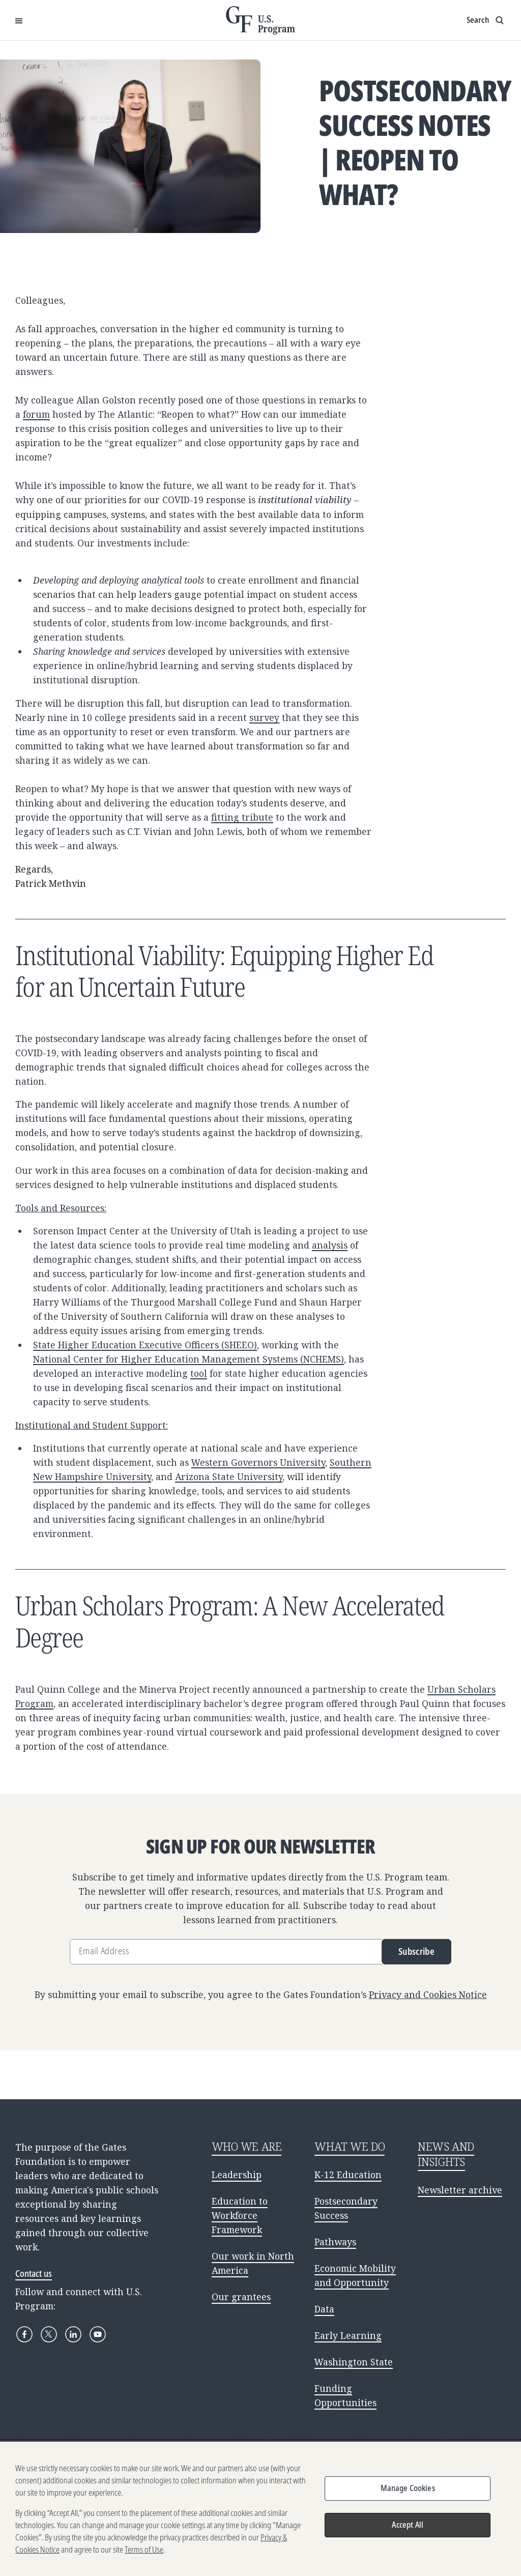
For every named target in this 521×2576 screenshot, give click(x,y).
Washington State (353, 2362)
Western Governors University (258, 1462)
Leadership (237, 2174)
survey (264, 717)
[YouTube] (98, 2334)
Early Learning (348, 2335)
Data (324, 2309)
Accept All (407, 2524)
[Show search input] (486, 20)
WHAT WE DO (349, 2146)
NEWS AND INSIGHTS (446, 2154)
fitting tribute (242, 817)
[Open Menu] (18, 20)
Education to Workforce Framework (240, 2215)
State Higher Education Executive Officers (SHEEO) (145, 1345)
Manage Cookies (408, 2488)
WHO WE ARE (247, 2146)
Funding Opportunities (345, 2395)
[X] (49, 2334)
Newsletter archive (460, 2190)
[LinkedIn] (73, 2334)
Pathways (335, 2242)
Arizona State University (228, 1476)
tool (198, 1373)
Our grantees (241, 2297)
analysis (330, 1245)
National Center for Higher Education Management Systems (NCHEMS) (188, 1359)
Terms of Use (144, 2549)
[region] (260, 2509)
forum (36, 414)
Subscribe (416, 1951)
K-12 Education (348, 2174)
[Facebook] (24, 2334)
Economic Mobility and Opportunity (355, 2275)
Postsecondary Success (346, 2208)
